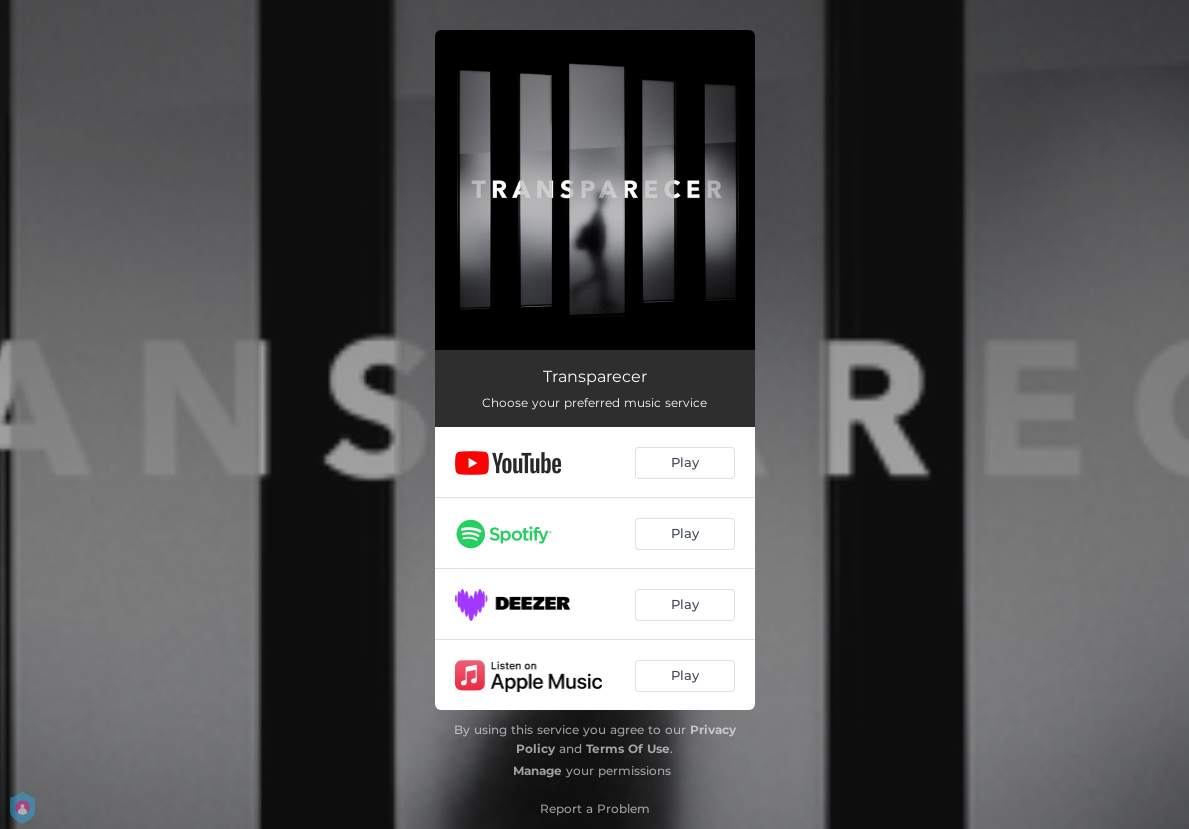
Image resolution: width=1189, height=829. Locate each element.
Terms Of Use (628, 748)
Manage (537, 770)
